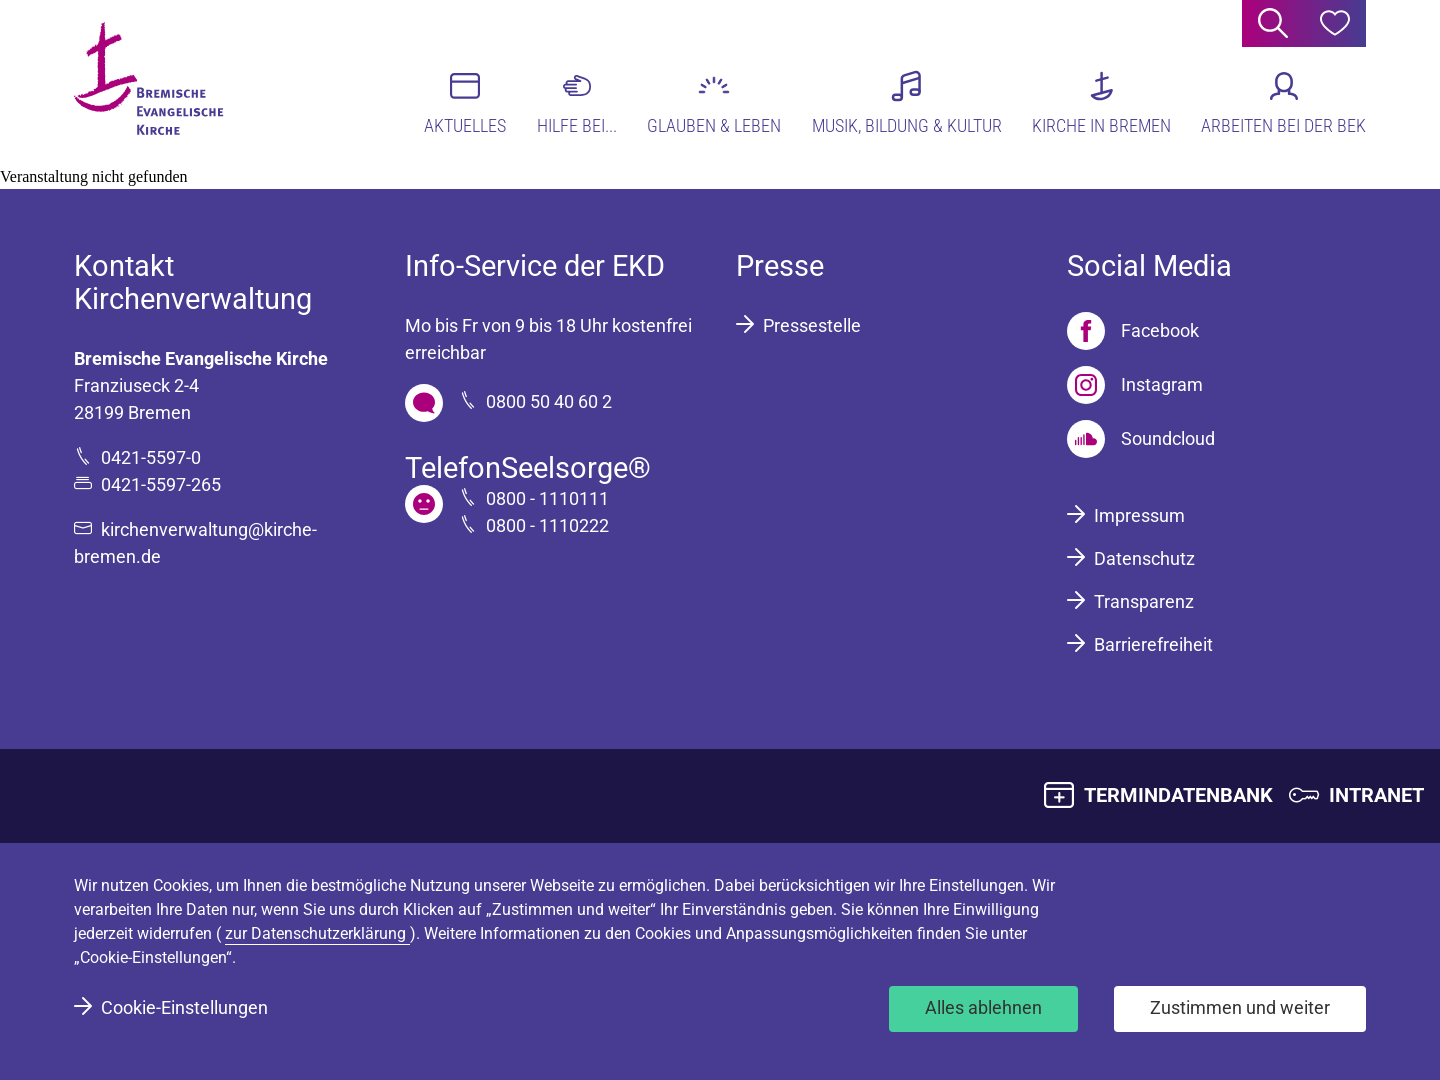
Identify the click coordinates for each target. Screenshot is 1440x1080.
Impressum (1139, 515)
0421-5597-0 (151, 457)
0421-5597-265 (161, 484)
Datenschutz (1144, 558)
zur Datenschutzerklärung (317, 933)
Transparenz (1144, 601)
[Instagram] (1135, 385)
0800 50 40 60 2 (549, 401)
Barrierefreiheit (1153, 644)
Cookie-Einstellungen (184, 1007)
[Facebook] (1133, 331)
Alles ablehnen (983, 1007)
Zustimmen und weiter (1240, 1007)
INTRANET (1376, 795)
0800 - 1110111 (547, 498)
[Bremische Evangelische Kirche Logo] (151, 81)
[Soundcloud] (1141, 439)
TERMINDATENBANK (1178, 795)
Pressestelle (812, 325)
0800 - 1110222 (547, 525)
